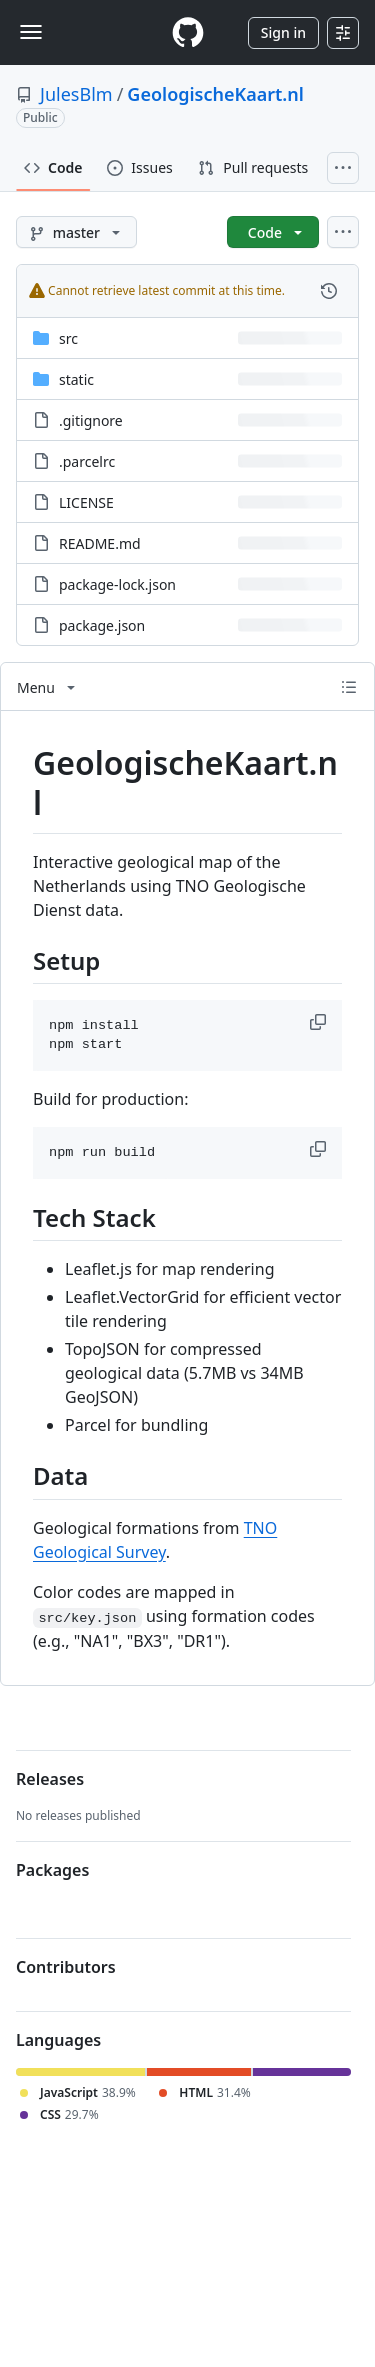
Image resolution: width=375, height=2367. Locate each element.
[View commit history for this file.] (329, 291)
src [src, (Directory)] (68, 338)
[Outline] (349, 687)
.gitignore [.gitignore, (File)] (91, 420)
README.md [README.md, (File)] (100, 543)
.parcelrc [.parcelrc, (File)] (87, 461)
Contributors (66, 1967)
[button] (320, 1022)
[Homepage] (188, 32)
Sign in (283, 32)
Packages (52, 1870)
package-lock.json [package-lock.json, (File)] (117, 584)
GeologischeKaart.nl (215, 94)
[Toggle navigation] (31, 32)
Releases (50, 1779)
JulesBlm (76, 94)
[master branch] (76, 232)
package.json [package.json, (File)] (102, 625)
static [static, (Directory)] (76, 379)
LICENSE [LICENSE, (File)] (86, 502)
